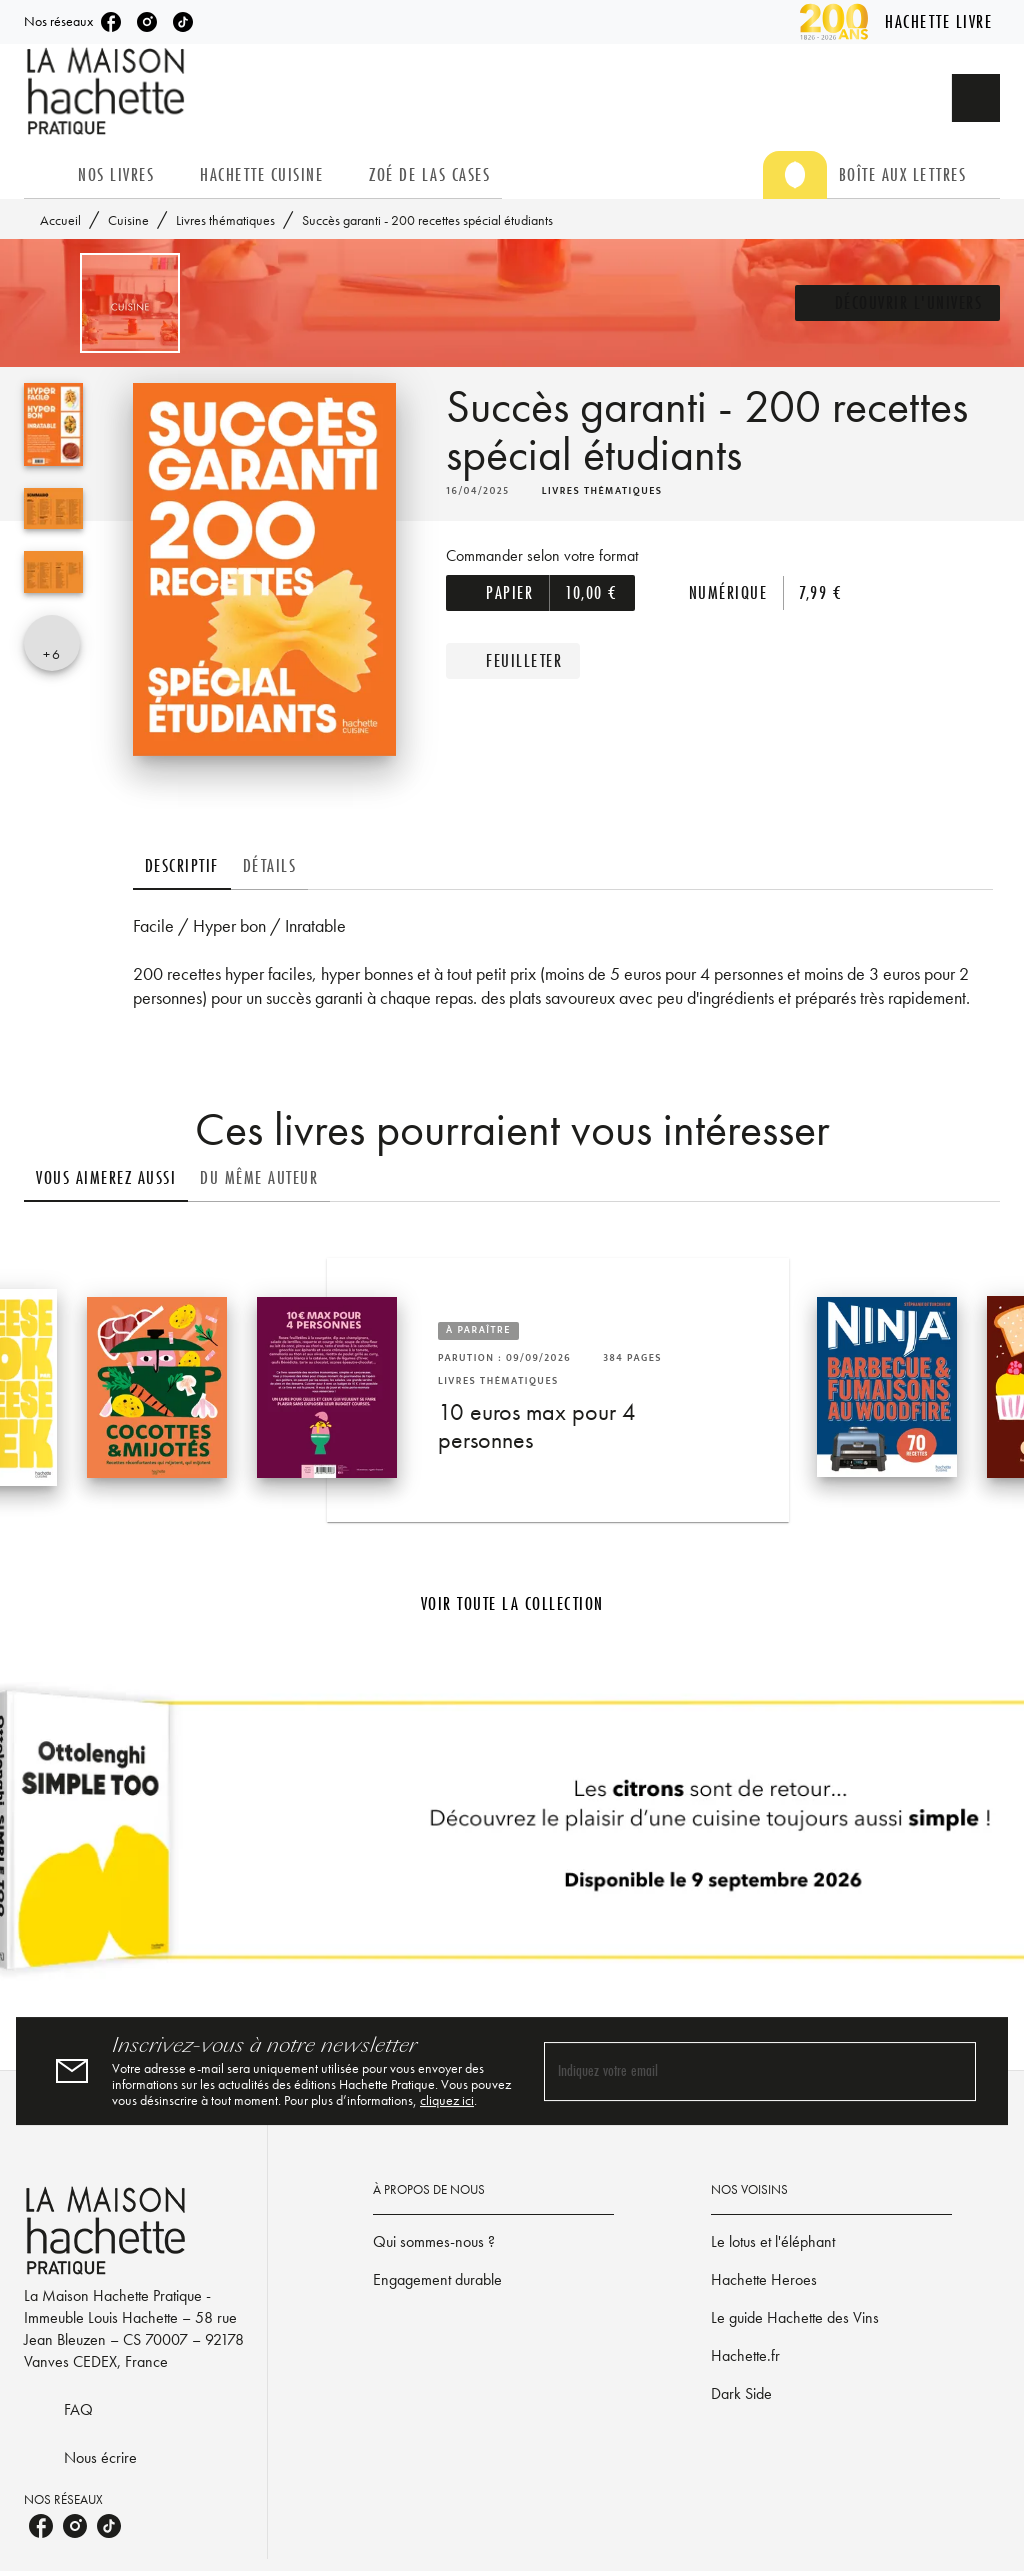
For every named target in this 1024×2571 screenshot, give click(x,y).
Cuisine (128, 220)
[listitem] (111, 22)
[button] (898, 303)
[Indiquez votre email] (735, 2071)
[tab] (45, 175)
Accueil (60, 220)
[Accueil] (108, 91)
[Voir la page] (512, 1838)
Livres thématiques (225, 220)
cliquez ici (447, 2100)
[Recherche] (976, 98)
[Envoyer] (952, 2071)
